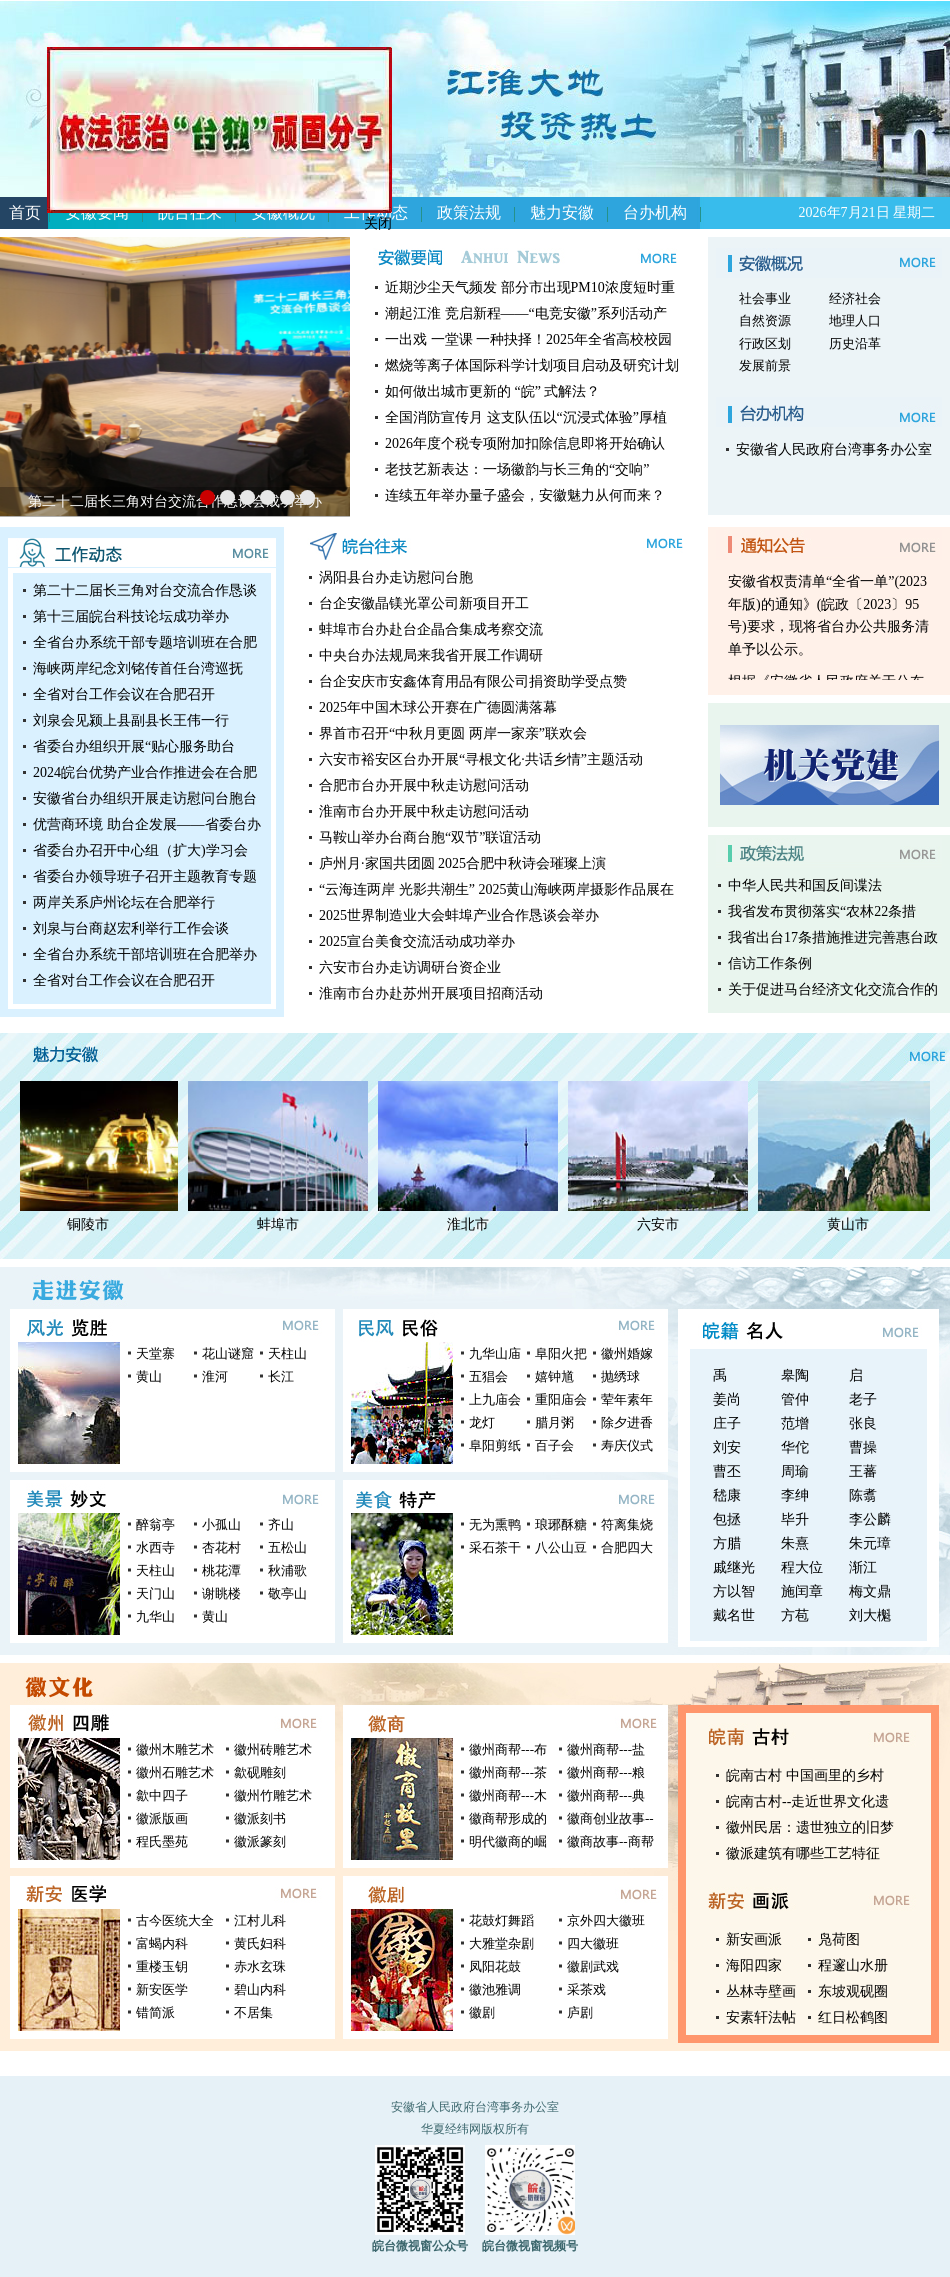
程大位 (802, 1567)
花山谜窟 (228, 1353)
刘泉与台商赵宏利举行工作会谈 (131, 928)
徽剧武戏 (593, 1966)
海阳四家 (754, 1965)
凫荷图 (839, 1939)
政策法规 (469, 212)
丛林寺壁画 (761, 1991)
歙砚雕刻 (260, 1772)
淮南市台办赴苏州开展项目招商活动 (431, 993)
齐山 (281, 1524)
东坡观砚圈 (853, 1991)
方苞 (795, 1615)
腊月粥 (554, 1422)
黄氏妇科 (260, 1943)
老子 (863, 1399)
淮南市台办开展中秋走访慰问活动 (424, 811)
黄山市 (852, 1224)
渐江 (863, 1567)
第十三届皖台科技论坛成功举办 (131, 616)
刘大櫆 (870, 1615)
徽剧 (482, 2012)
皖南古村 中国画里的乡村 (805, 1775)
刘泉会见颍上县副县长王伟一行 (131, 720)
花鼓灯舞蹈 (501, 1920)
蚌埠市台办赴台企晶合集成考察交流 (431, 629)
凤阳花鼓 (495, 1966)
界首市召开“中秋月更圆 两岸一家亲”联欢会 (453, 733)
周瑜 (795, 1471)
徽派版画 (162, 1818)
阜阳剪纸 (495, 1445)
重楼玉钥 (162, 1966)
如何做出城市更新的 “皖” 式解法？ (492, 391)
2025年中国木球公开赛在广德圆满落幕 (438, 707)
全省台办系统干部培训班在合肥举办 (145, 954)
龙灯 (482, 1422)
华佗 (795, 1447)
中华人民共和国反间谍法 (805, 885)
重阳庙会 (561, 1399)
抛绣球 (620, 1376)
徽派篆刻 (260, 1841)
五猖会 (488, 1376)
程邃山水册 (853, 1965)
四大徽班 (593, 1943)
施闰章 (802, 1591)
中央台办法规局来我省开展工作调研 (431, 655)
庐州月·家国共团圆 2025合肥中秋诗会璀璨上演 (462, 863)
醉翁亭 (155, 1524)
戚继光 (734, 1567)
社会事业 (765, 298)
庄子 (727, 1423)
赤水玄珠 (260, 1966)
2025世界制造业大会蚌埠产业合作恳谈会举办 (459, 915)
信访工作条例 (770, 963)
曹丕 (727, 1471)
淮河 (215, 1376)
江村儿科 (260, 1920)
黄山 (149, 1376)
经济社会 (855, 298)
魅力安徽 (562, 212)
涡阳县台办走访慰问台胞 (396, 577)
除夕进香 (627, 1422)
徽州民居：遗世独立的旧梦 (810, 1827)
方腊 (727, 1543)
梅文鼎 (870, 1591)
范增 (795, 1423)
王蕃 (863, 1471)
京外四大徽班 (606, 1920)
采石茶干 (495, 1547)
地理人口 (855, 320)
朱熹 (795, 1543)
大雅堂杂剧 (501, 1943)
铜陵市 (92, 1224)
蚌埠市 (282, 1224)
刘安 (727, 1447)
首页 (25, 212)
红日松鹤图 (853, 2017)
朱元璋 (870, 1543)
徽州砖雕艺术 (273, 1749)
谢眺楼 (221, 1593)
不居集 (253, 2012)
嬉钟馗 (554, 1376)
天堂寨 (155, 1353)
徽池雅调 (495, 1989)
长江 (281, 1376)
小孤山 (221, 1524)
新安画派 (754, 1939)
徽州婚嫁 (627, 1353)
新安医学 (162, 1989)
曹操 (863, 1447)
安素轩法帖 (761, 2017)
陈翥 (863, 1495)
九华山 (155, 1616)
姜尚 (727, 1399)
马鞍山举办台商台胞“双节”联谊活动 (430, 837)
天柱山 (287, 1353)
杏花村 (221, 1547)
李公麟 (870, 1519)
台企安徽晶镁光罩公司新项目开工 (424, 603)
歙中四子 (162, 1795)
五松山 (287, 1547)
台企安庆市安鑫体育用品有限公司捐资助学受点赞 (473, 681)
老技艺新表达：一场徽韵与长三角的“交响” (517, 469)
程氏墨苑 (162, 1841)
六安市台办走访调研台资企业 (410, 967)
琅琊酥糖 (561, 1524)
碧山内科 (260, 1989)
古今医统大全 (175, 1920)
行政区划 (765, 343)
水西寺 (155, 1547)
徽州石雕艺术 (175, 1772)
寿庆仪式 (627, 1445)
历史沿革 (855, 343)
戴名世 (734, 1615)
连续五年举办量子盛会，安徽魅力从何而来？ (525, 495)
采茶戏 (586, 1989)
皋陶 (795, 1375)
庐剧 (580, 2012)
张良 (863, 1423)
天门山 (155, 1593)
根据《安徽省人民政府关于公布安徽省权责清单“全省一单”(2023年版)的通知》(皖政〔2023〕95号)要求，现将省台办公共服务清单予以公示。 (828, 607)
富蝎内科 (162, 1943)
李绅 (795, 1495)
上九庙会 (495, 1399)
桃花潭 (221, 1570)
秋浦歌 (287, 1570)
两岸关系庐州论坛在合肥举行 (124, 902)
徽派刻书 (260, 1818)
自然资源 (765, 320)
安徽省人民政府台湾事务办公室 (834, 449)
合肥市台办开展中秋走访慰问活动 (424, 785)
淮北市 (472, 1224)
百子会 (554, 1445)
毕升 (795, 1519)
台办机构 (655, 212)
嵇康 (727, 1495)
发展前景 (765, 365)
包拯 (727, 1519)
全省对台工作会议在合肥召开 (124, 694)
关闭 (370, 215)
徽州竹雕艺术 (273, 1795)
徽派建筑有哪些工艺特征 (803, 1853)
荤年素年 (627, 1399)
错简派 (155, 2012)
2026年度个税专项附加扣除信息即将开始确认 (525, 443)
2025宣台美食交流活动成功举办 (417, 941)
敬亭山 (287, 1593)
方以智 (734, 1591)
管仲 (795, 1399)
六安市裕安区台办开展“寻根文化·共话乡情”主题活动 (481, 759)
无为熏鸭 (495, 1524)
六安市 (662, 1224)
